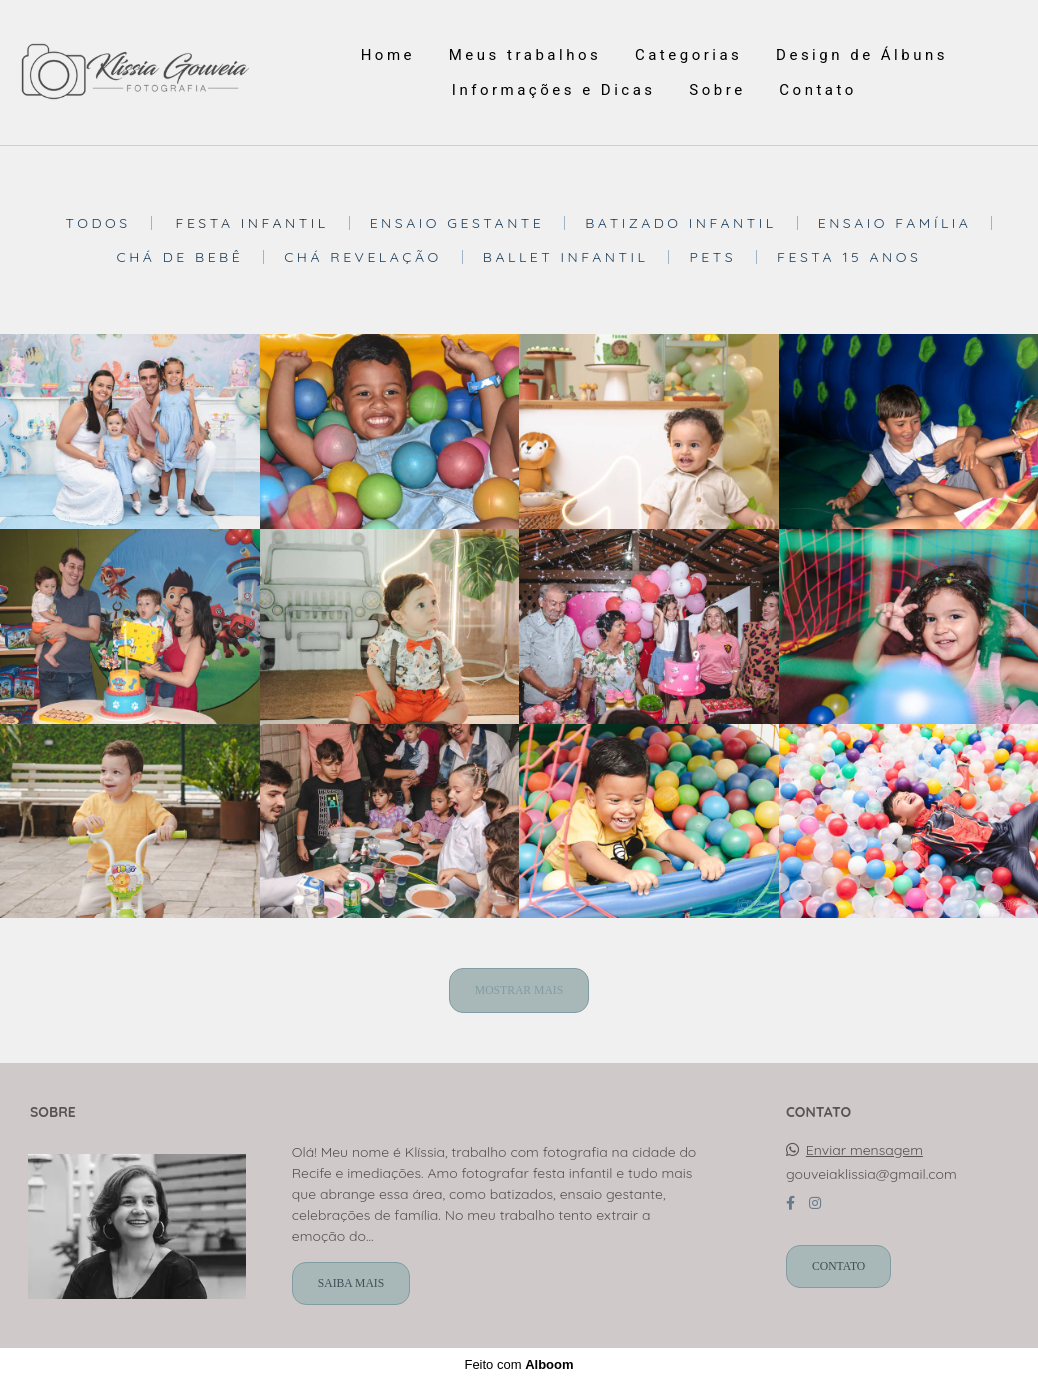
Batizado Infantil (680, 223)
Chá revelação (363, 257)
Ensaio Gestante (457, 223)
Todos (98, 223)
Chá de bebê (180, 257)
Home (388, 55)
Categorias (688, 55)
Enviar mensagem (864, 1150)
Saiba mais (351, 1283)
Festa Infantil (251, 223)
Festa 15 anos (849, 257)
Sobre (717, 90)
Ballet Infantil (566, 257)
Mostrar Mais (519, 990)
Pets (712, 257)
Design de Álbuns (862, 55)
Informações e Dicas (554, 90)
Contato (817, 90)
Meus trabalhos (525, 55)
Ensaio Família (895, 223)
